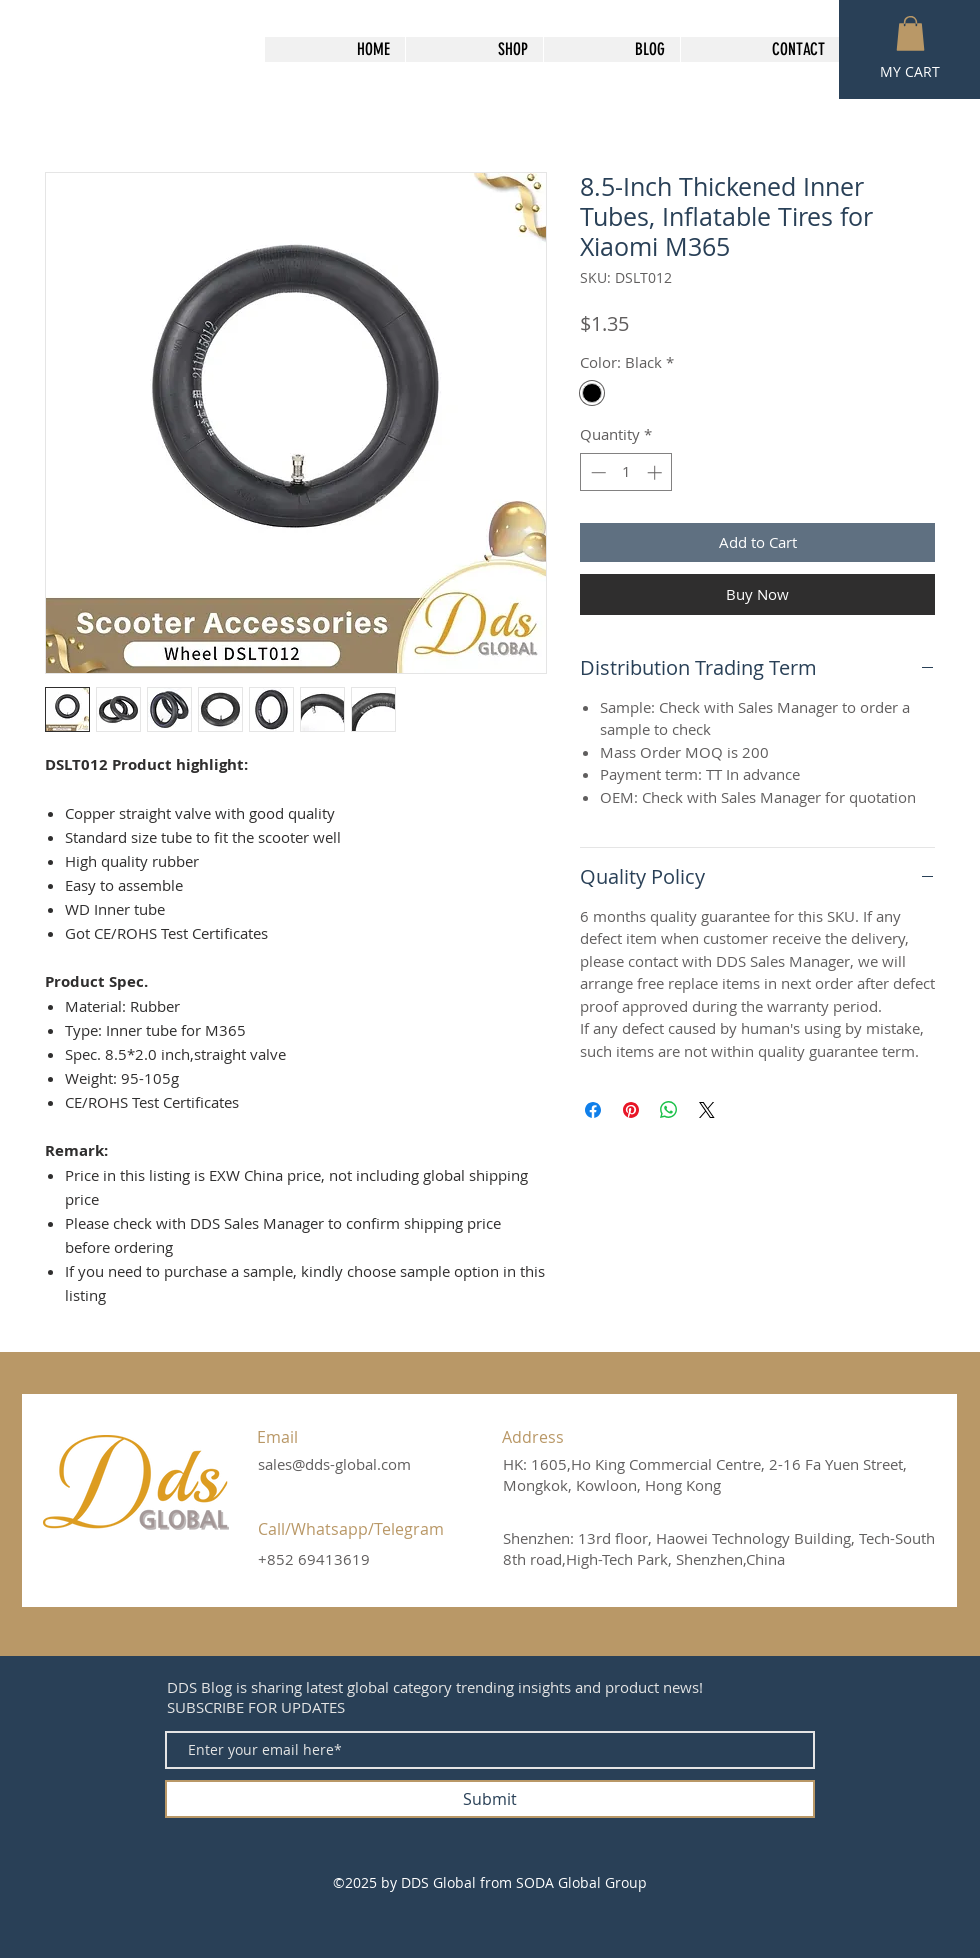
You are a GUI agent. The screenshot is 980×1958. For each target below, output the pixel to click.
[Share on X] (707, 1110)
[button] (910, 33)
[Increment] (656, 472)
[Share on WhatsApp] (669, 1110)
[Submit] (490, 1799)
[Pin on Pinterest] (631, 1110)
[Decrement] (596, 472)
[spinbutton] (626, 472)
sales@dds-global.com (334, 1464)
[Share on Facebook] (593, 1110)
